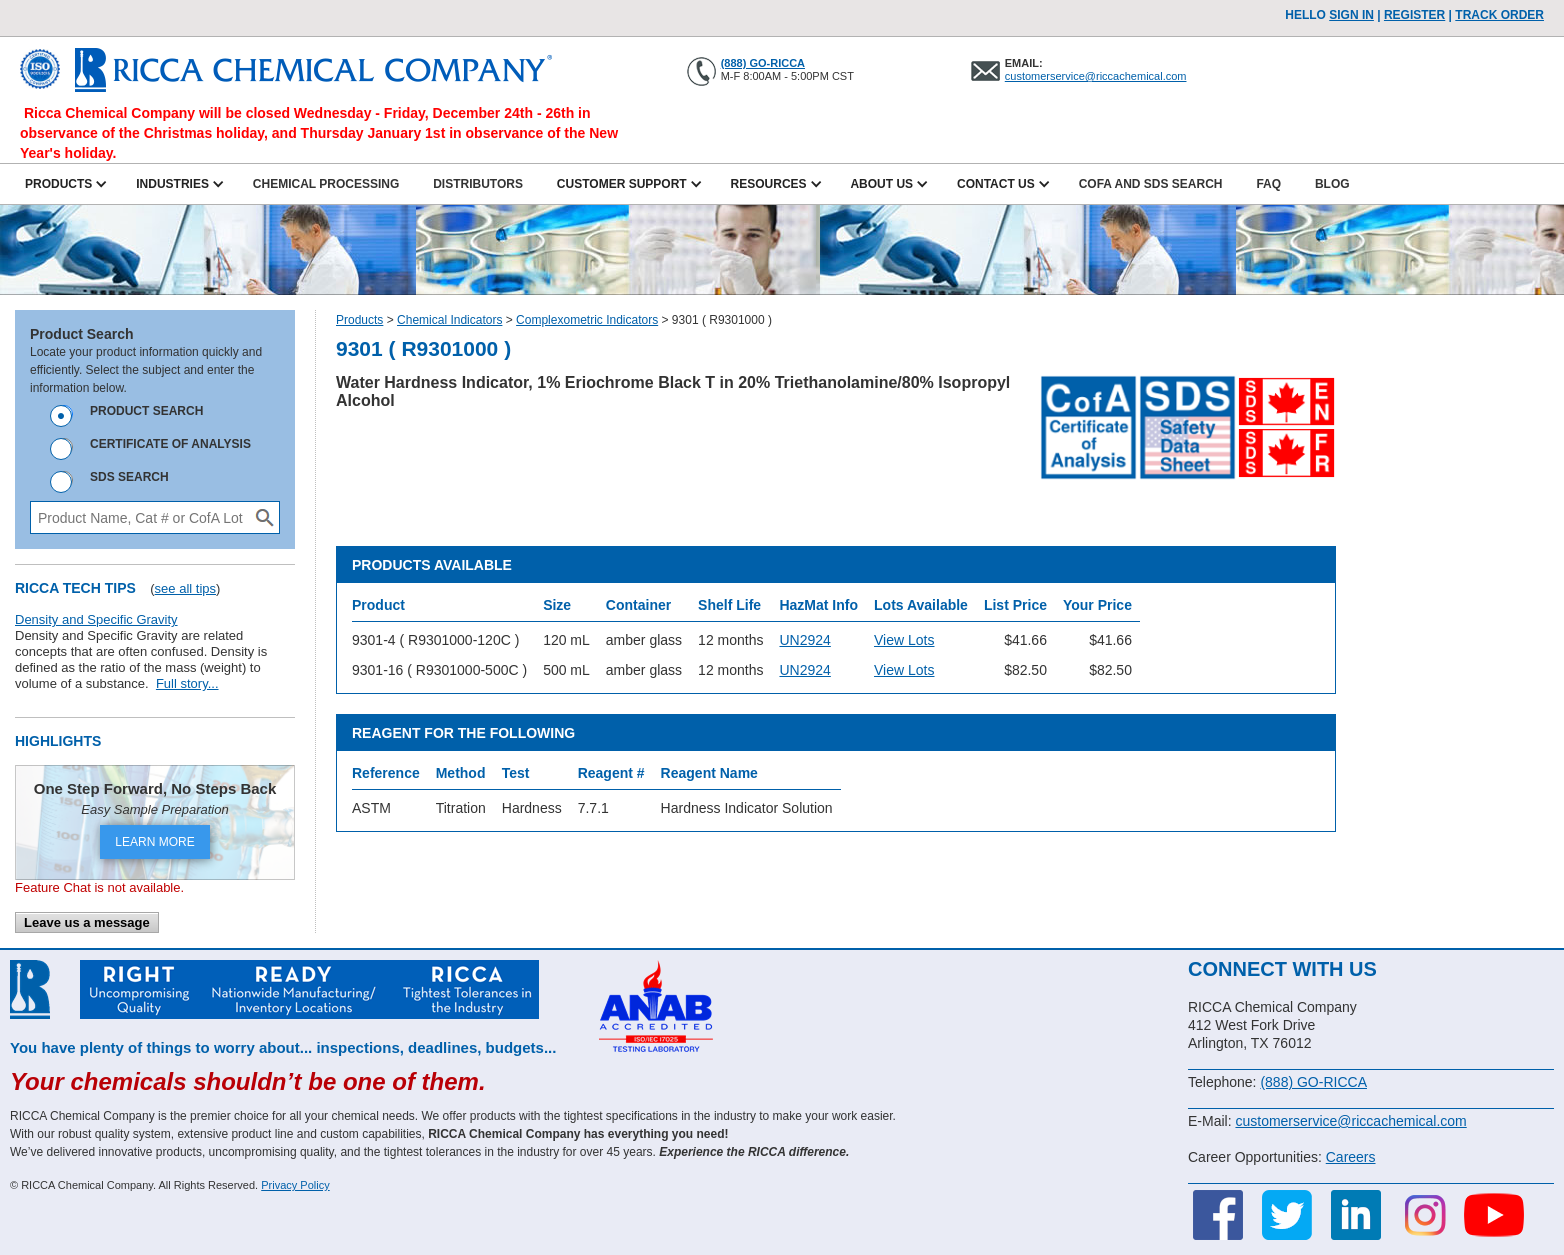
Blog (1332, 184)
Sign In (1351, 15)
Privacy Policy (295, 1185)
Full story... (187, 683)
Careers (1351, 1157)
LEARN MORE (154, 842)
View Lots (904, 640)
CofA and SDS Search (1151, 184)
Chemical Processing (326, 184)
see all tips (185, 588)
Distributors (478, 184)
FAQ (1268, 184)
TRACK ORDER (1499, 15)
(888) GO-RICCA (763, 63)
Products (359, 320)
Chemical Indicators (449, 320)
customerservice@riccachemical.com (1096, 76)
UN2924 (804, 640)
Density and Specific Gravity (96, 619)
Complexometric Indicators (587, 320)
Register (1414, 15)
